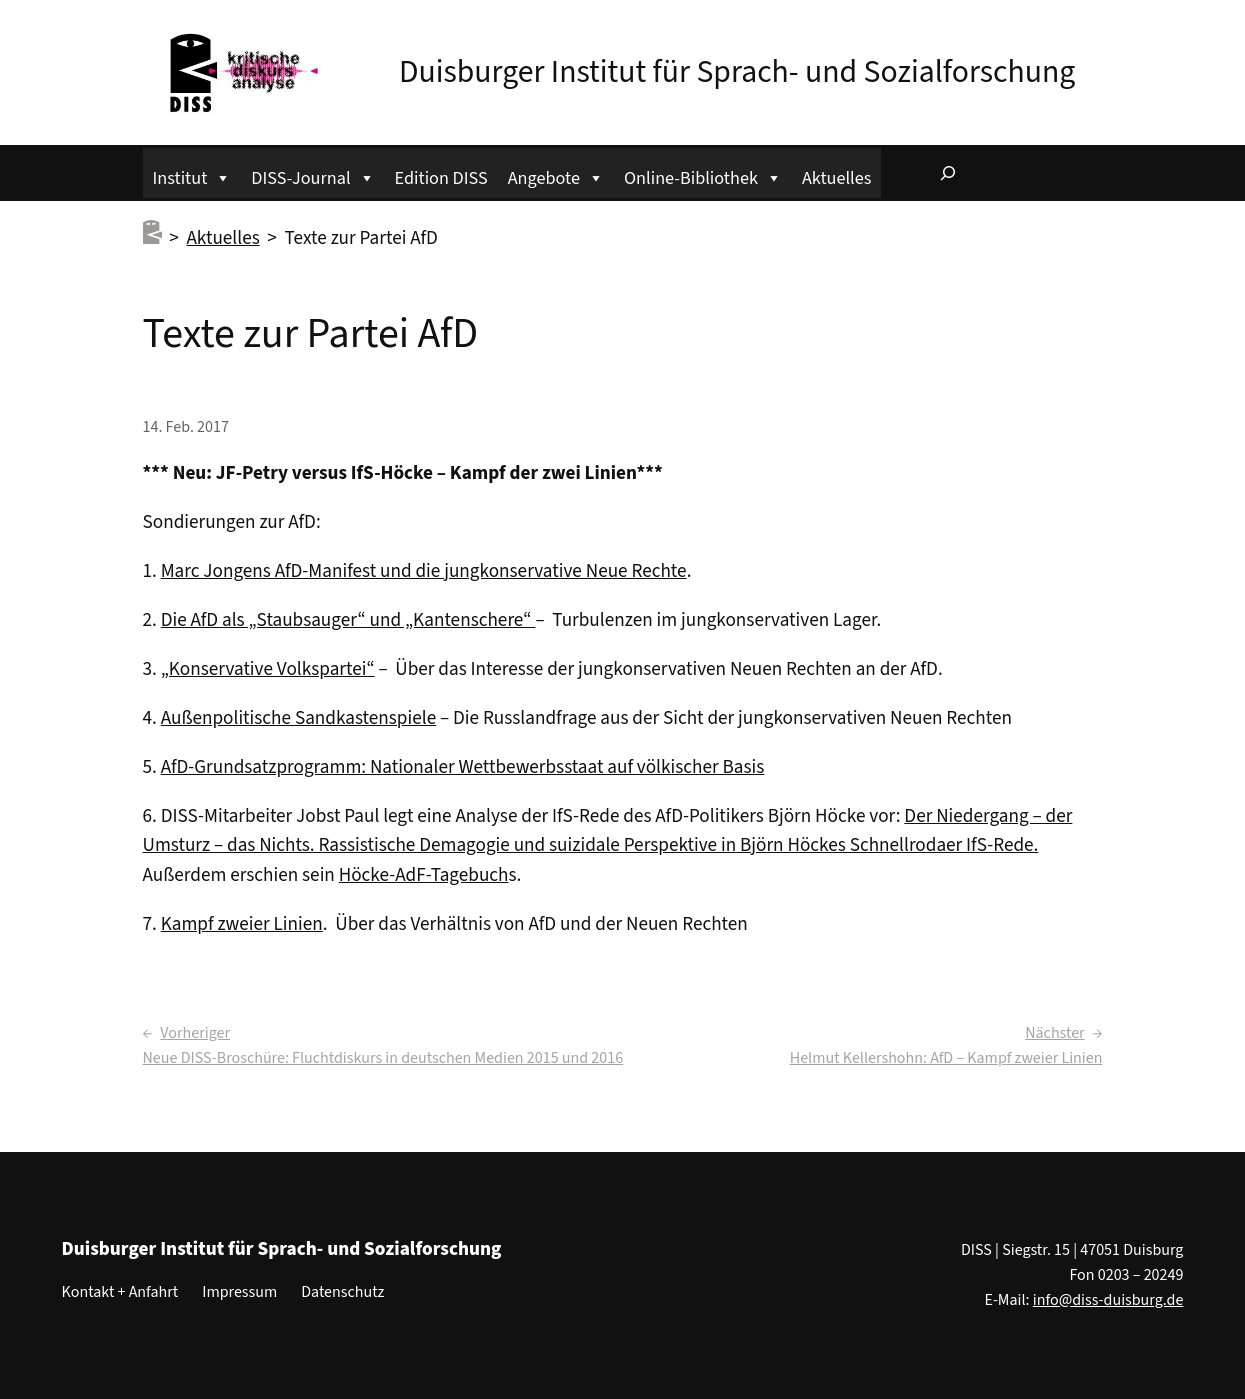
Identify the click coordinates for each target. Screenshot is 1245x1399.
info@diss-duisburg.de (1108, 1300)
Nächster (1054, 1033)
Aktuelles (836, 178)
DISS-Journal (312, 175)
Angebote (556, 175)
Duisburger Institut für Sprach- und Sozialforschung (737, 72)
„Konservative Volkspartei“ (268, 669)
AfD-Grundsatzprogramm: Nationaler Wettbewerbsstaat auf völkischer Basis (463, 767)
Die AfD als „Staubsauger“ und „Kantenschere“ (348, 620)
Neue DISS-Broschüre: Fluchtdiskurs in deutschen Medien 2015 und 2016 (383, 1058)
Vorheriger (195, 1033)
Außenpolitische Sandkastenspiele (299, 718)
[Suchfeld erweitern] (948, 173)
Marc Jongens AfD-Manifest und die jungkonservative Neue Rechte (424, 571)
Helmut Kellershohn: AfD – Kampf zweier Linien (946, 1058)
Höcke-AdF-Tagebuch (424, 875)
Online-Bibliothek (703, 175)
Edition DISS (441, 178)
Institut (192, 175)
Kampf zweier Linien (242, 924)
